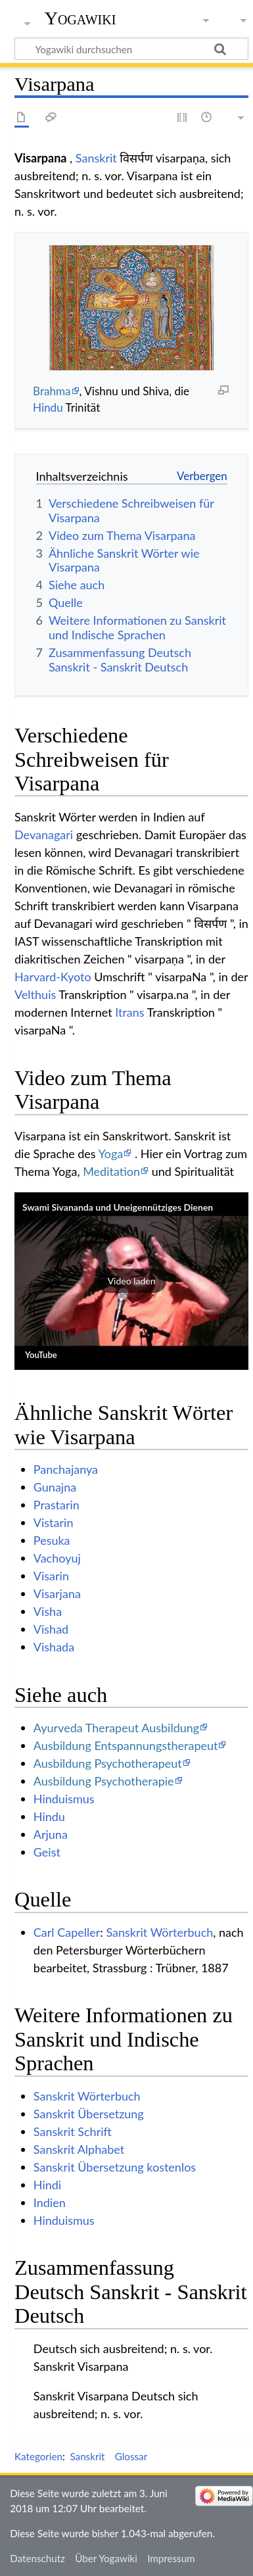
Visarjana (57, 1593)
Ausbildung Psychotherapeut (108, 1763)
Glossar (131, 2456)
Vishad (51, 1629)
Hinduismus (64, 1798)
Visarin (51, 1575)
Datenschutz (37, 2558)
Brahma (52, 391)
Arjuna (51, 1834)
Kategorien (38, 2456)
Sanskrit (96, 158)
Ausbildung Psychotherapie (104, 1781)
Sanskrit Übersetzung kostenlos (115, 2167)
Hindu (48, 407)
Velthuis (35, 994)
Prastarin (57, 1504)
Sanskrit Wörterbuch (159, 1932)
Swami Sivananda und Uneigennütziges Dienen (117, 1207)
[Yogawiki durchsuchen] (131, 48)
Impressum (171, 2558)
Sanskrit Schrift (73, 2131)
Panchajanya (66, 1469)
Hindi (47, 2184)
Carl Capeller (67, 1932)
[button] (131, 1281)
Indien (50, 2202)
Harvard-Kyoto (52, 976)
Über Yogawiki (106, 2558)
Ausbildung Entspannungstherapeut (126, 1745)
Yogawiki (80, 18)
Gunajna (55, 1487)
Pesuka (52, 1540)
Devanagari (43, 834)
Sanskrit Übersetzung (89, 2113)
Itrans (129, 1012)
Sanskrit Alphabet (79, 2149)
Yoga (111, 1153)
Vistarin (54, 1522)
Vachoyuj (57, 1558)
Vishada (54, 1647)
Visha (48, 1611)
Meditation (111, 1171)
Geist (47, 1852)
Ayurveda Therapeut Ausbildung (116, 1727)
